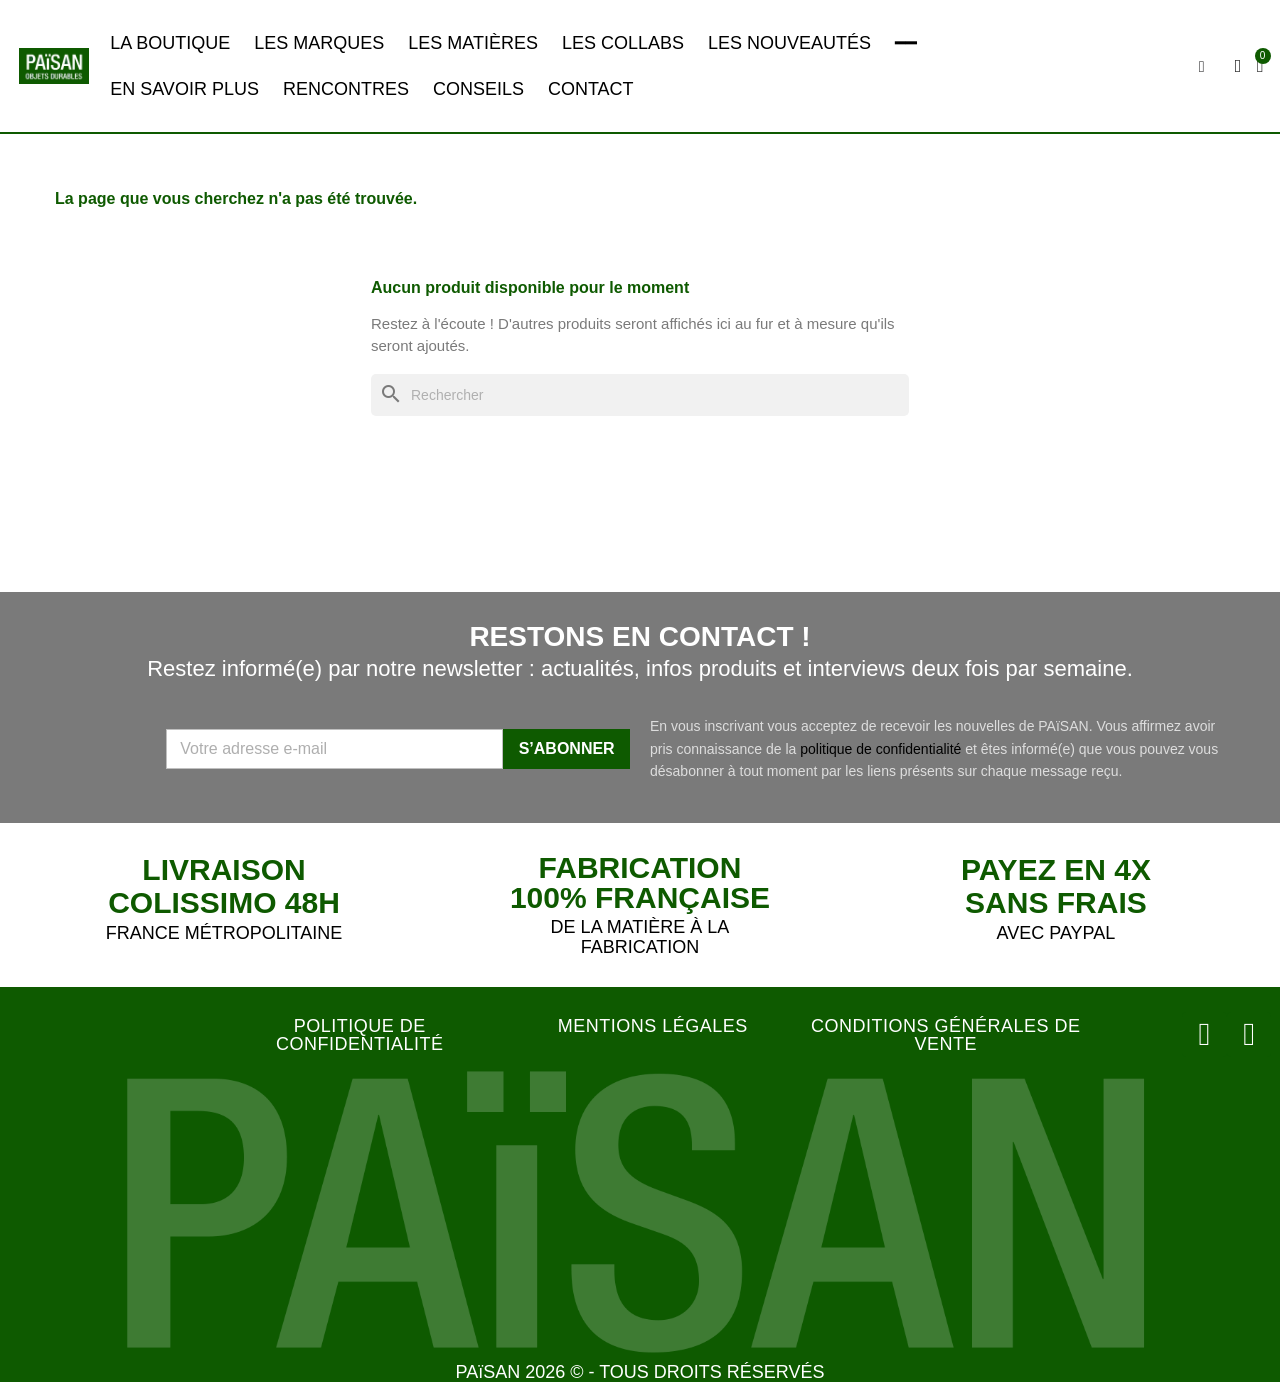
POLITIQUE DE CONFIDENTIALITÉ (360, 1035)
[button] (1203, 67)
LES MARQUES (319, 43)
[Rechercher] (640, 395)
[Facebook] (1250, 1033)
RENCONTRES (346, 89)
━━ (906, 43)
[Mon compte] (1239, 66)
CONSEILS (478, 89)
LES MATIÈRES (473, 43)
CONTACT (591, 89)
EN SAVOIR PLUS (184, 89)
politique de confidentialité (880, 749)
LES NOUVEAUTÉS (789, 43)
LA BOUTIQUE (170, 43)
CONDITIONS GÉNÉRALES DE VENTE (946, 1035)
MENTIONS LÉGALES (653, 1026)
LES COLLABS (623, 43)
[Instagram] (1208, 1033)
